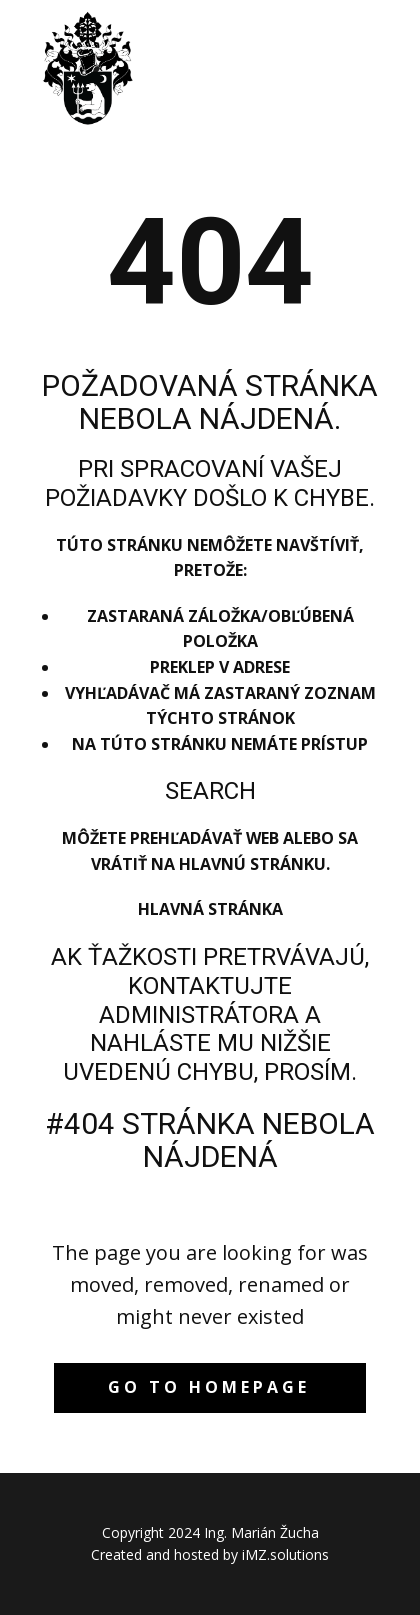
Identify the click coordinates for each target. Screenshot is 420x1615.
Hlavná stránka (210, 909)
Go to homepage (209, 1387)
